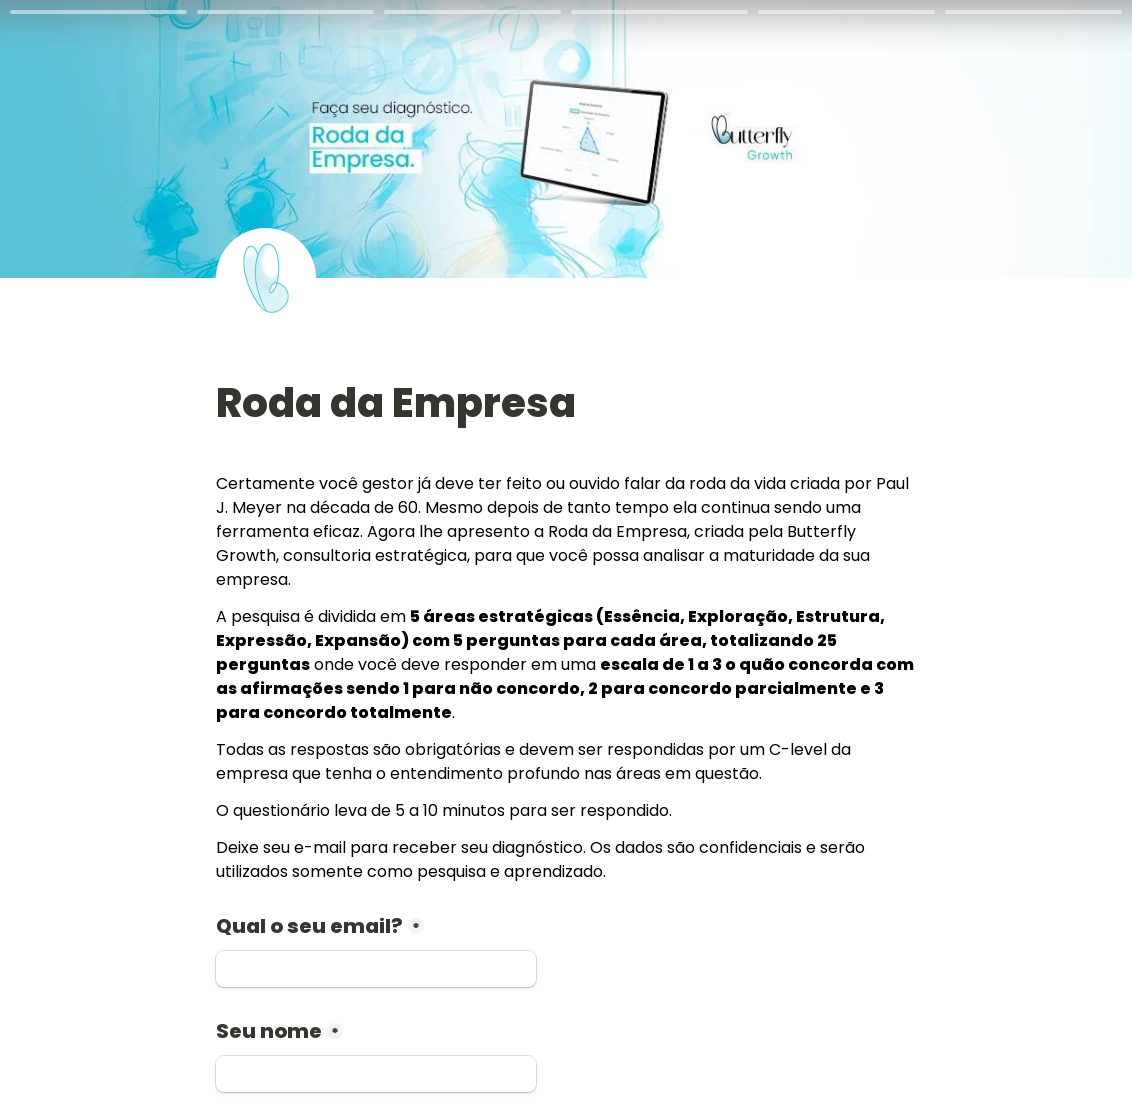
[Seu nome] (376, 1074)
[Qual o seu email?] (376, 969)
